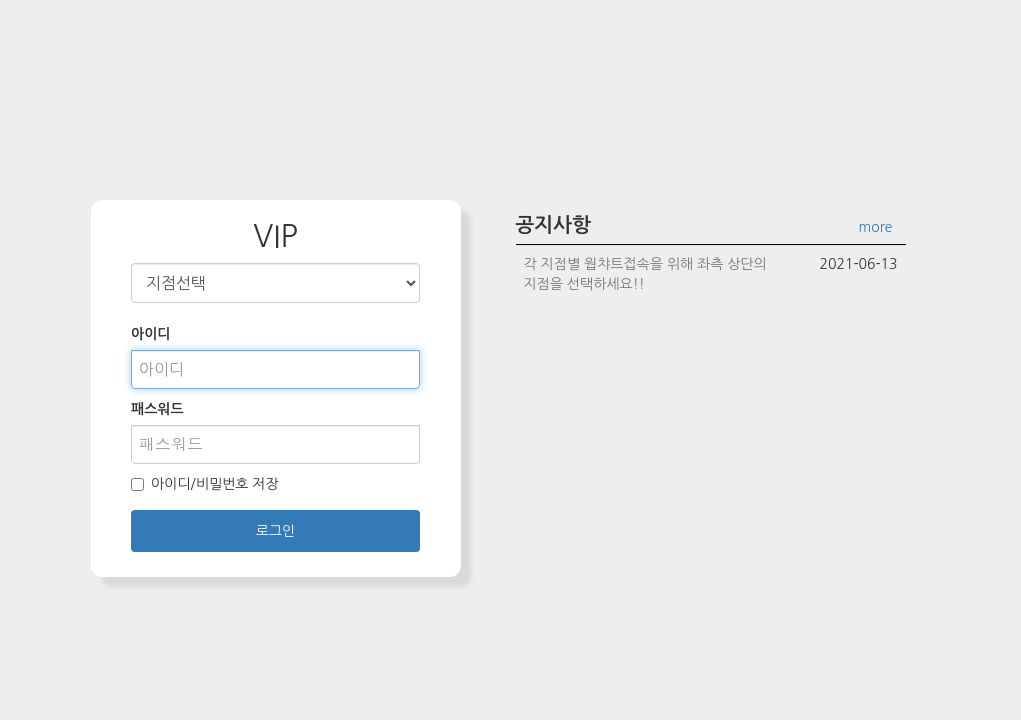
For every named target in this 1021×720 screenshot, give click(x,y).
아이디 (150, 334)
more (876, 227)
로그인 (275, 531)
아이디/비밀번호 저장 (205, 484)
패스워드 (157, 409)
